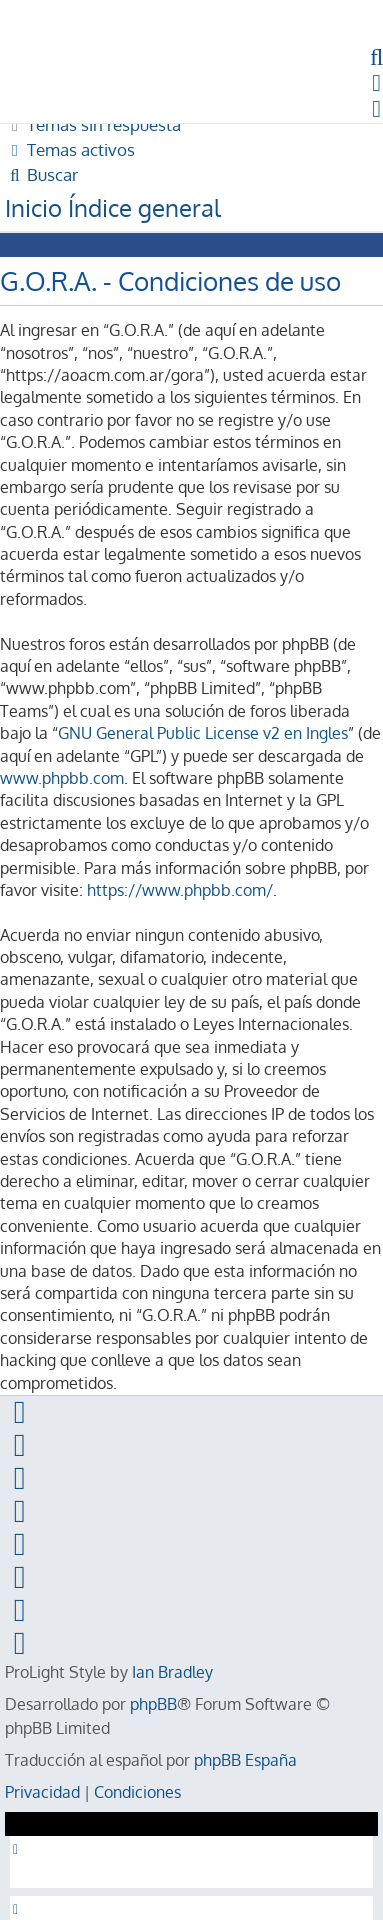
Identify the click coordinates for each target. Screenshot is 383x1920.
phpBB (153, 1704)
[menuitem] (93, 124)
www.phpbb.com (62, 778)
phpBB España (245, 1760)
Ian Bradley (172, 1672)
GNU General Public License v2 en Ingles (203, 733)
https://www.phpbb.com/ (180, 890)
